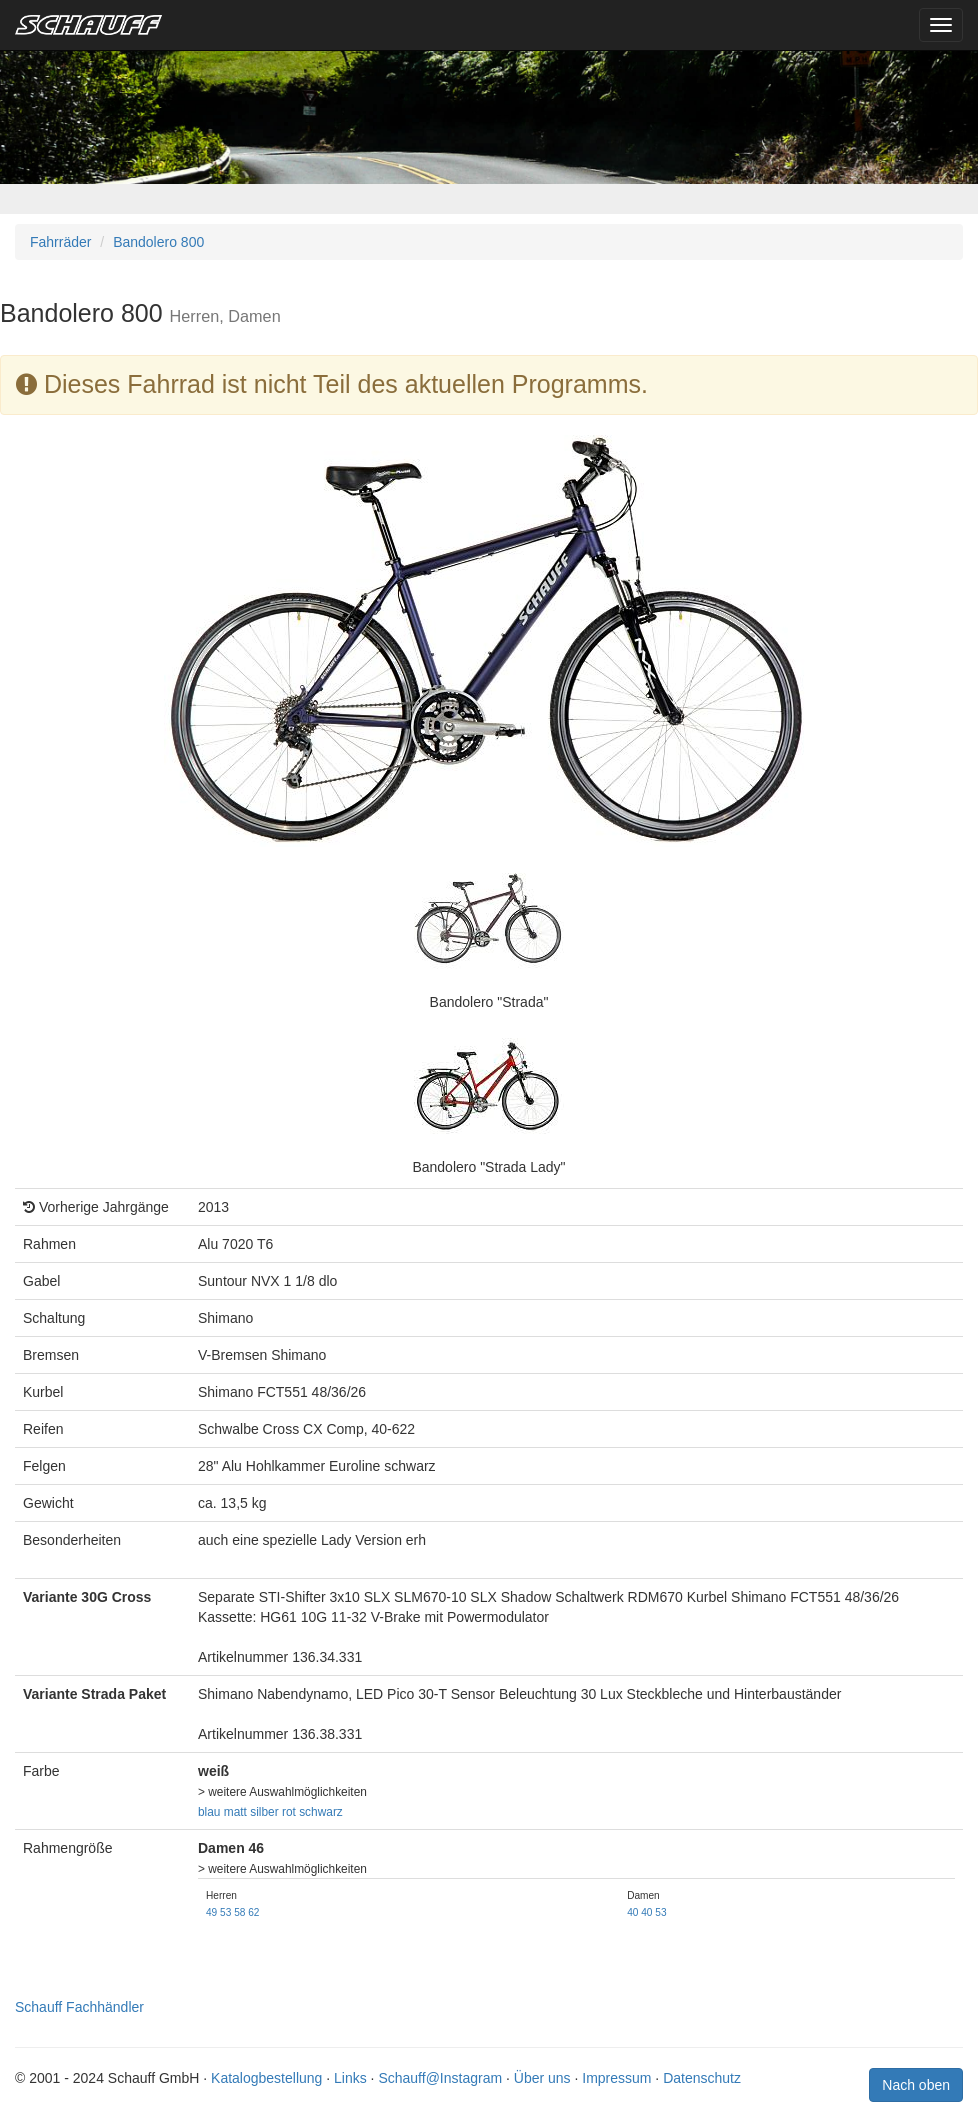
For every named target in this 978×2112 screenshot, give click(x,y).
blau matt (222, 1812)
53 (225, 1912)
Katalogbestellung (266, 2078)
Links (350, 2078)
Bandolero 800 (158, 242)
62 (253, 1912)
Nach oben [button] (916, 2085)
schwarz (321, 1812)
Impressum (616, 2078)
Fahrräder (60, 242)
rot (289, 1812)
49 (211, 1912)
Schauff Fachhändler (79, 2007)
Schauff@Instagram (440, 2078)
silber (264, 1812)
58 (239, 1912)
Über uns (542, 2078)
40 (632, 1912)
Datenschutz (702, 2078)
